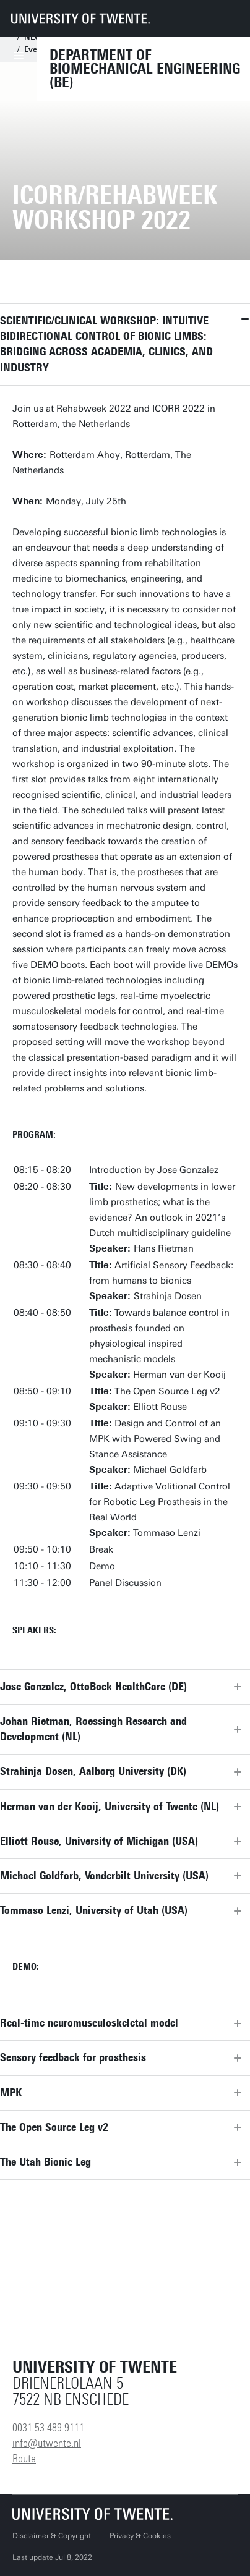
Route (24, 2458)
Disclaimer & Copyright (51, 2536)
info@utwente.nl (46, 2443)
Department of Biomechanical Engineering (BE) (145, 68)
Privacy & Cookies (140, 2536)
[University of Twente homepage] (80, 18)
